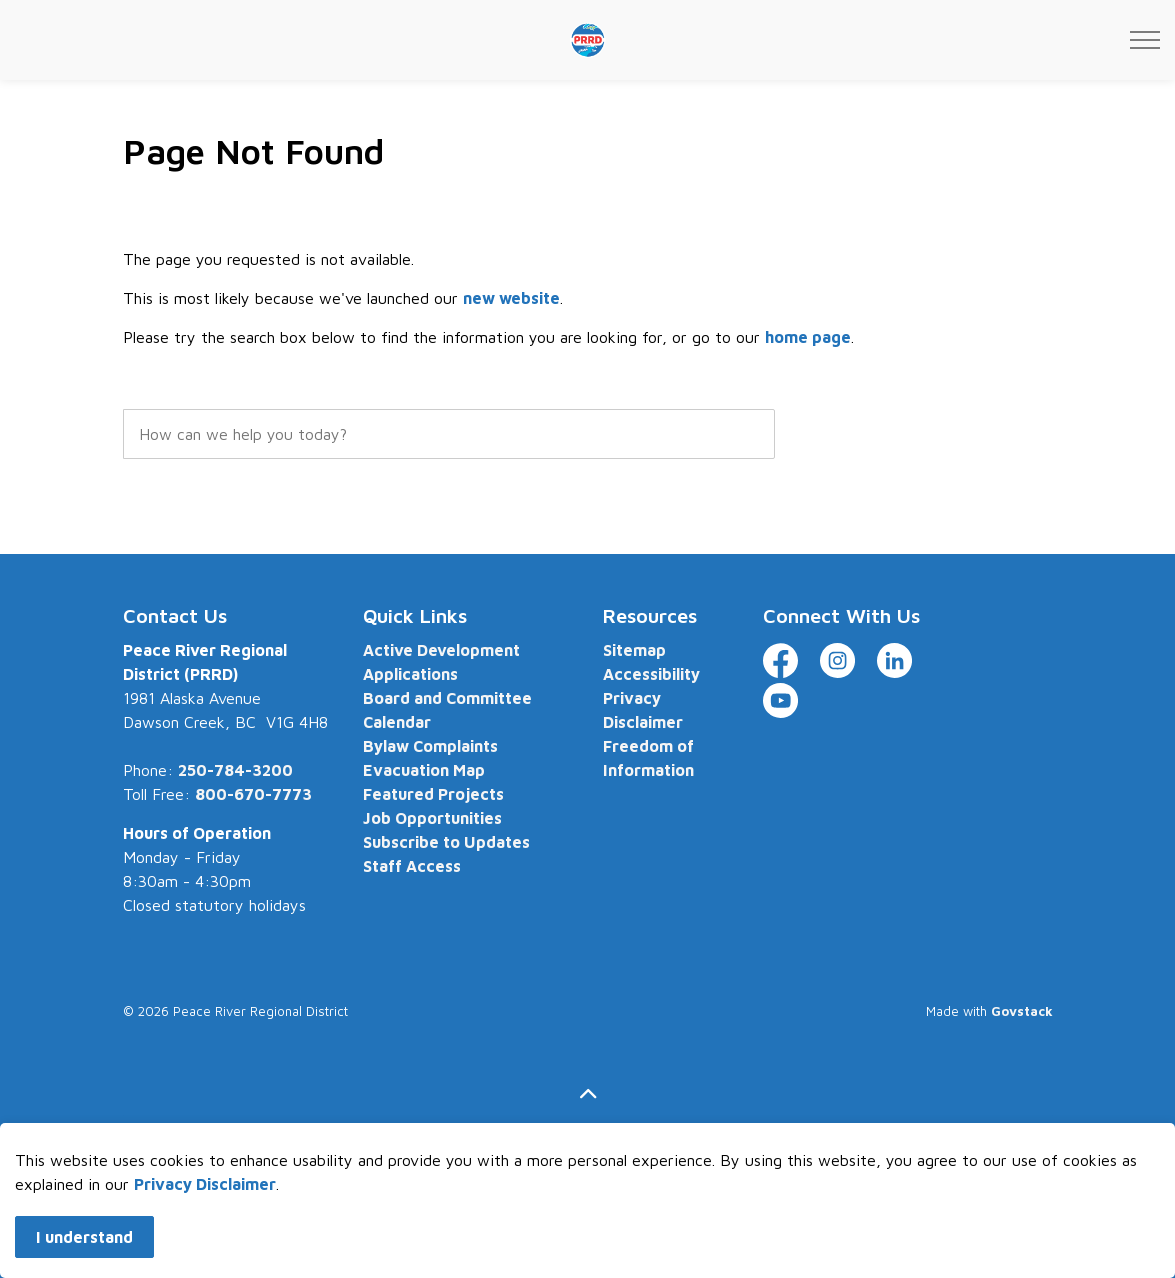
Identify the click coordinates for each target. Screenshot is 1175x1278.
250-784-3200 (235, 770)
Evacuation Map (424, 770)
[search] (449, 434)
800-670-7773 (253, 794)
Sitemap (634, 650)
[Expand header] (1145, 40)
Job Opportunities (432, 818)
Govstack (1022, 1011)
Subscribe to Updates (446, 842)
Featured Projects (433, 794)
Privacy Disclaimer (205, 1229)
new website (511, 298)
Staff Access (412, 866)
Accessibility (651, 674)
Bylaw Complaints (430, 746)
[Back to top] (588, 1094)
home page (808, 337)
